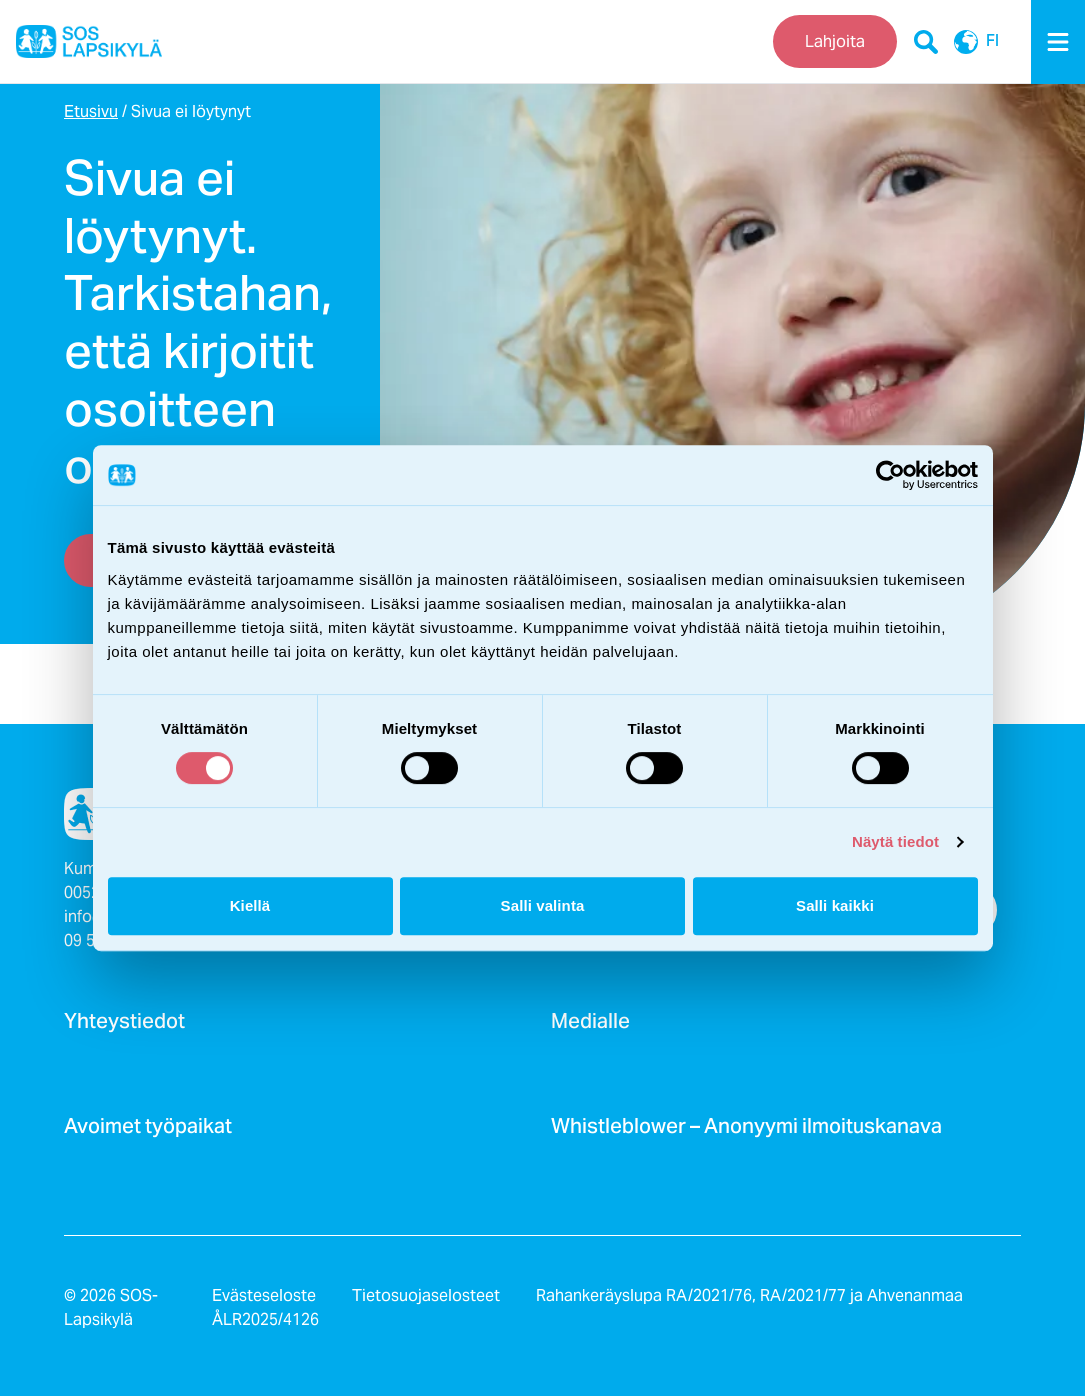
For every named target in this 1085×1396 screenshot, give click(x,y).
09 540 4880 (108, 940)
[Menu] (1058, 42)
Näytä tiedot (895, 841)
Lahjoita (835, 41)
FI (976, 42)
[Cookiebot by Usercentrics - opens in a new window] (890, 475)
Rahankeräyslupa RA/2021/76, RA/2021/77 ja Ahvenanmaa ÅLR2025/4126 (587, 1307)
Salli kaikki (835, 905)
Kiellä (250, 905)
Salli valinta (543, 905)
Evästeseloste (264, 1295)
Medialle (590, 1027)
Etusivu (91, 111)
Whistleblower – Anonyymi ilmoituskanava (746, 1132)
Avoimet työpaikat (148, 1132)
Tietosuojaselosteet (426, 1295)
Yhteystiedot (124, 1027)
